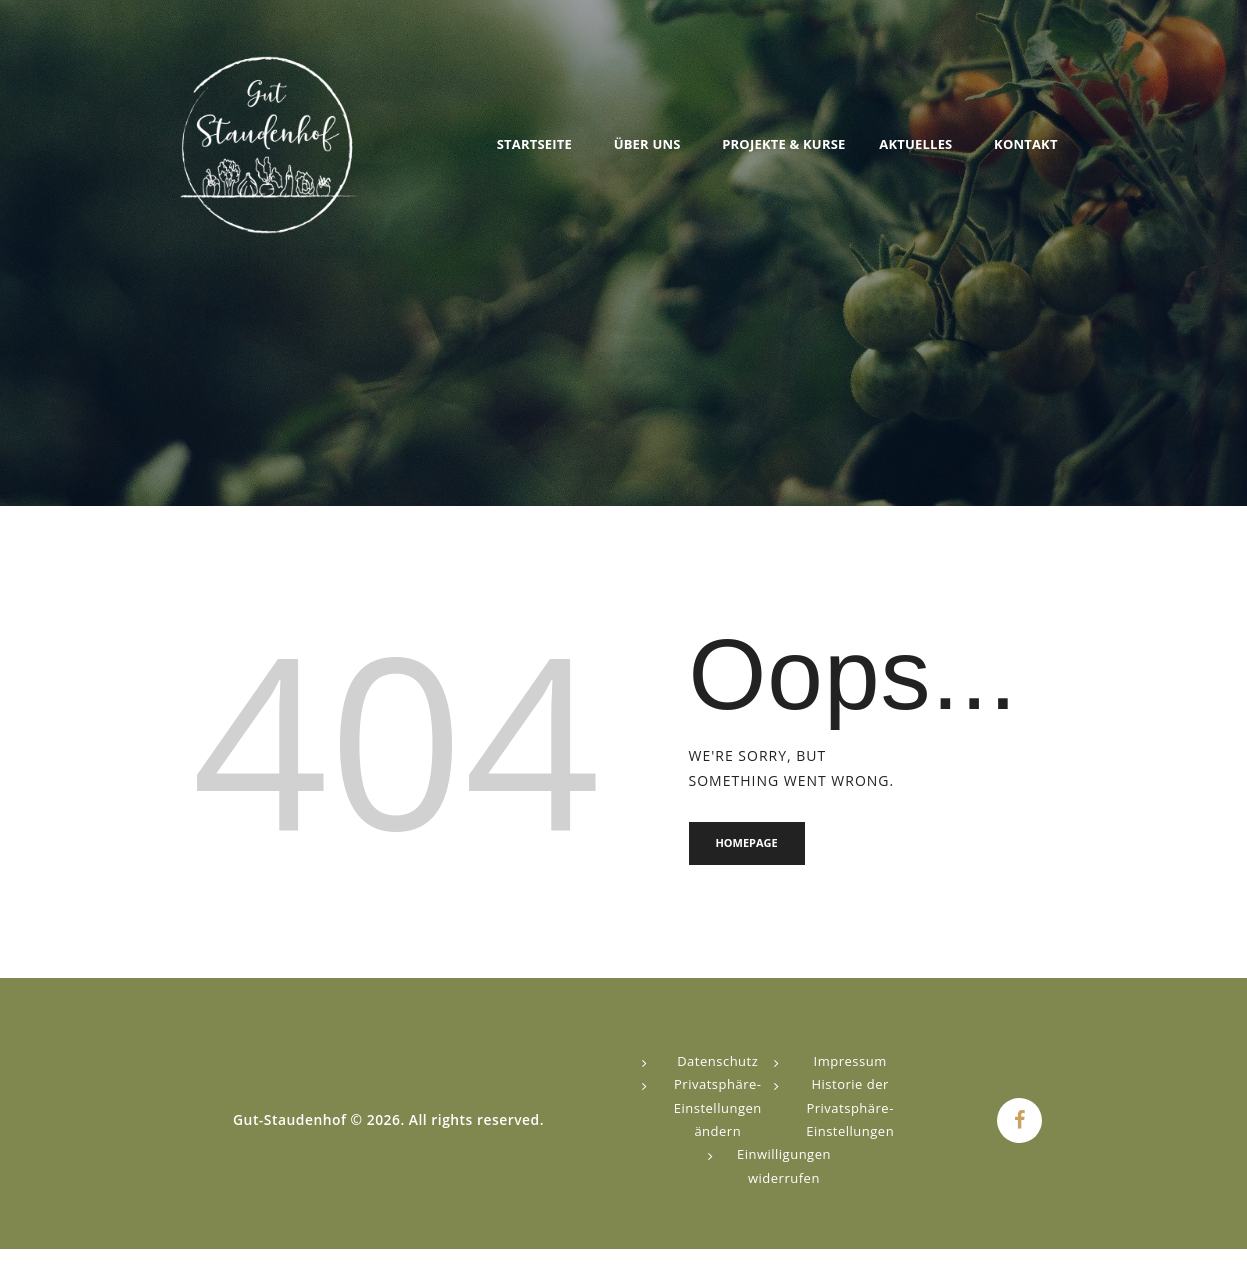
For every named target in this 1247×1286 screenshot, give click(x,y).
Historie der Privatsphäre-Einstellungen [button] (850, 1108)
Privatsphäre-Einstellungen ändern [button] (718, 1108)
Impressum (850, 1062)
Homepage (748, 843)
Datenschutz (717, 1062)
